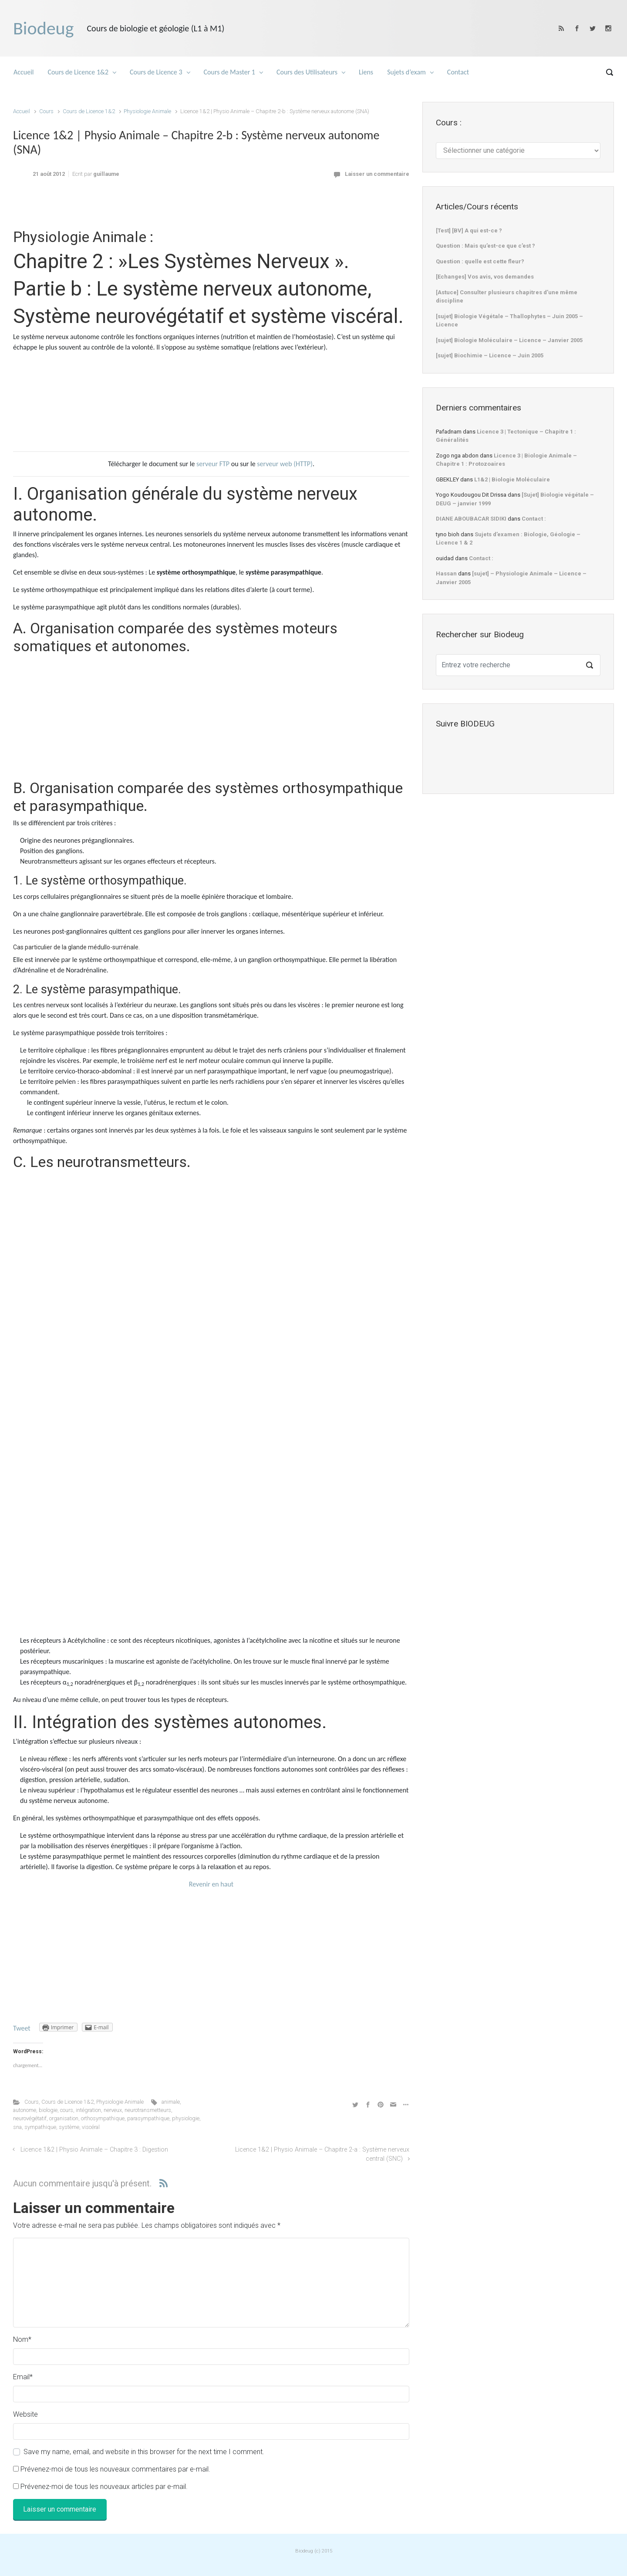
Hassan (446, 573)
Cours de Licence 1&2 (89, 111)
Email (23, 2377)
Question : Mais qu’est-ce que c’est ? (485, 245)
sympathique (40, 2127)
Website (25, 2414)
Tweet (21, 2028)
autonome (24, 2110)
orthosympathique (103, 2118)
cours (66, 2110)
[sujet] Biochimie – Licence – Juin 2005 (489, 355)
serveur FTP (212, 464)
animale (171, 2101)
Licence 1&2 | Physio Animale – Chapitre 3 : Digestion (94, 2149)
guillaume (106, 174)
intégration (88, 2110)
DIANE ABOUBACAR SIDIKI (471, 518)
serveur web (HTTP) (285, 464)
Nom (22, 2339)
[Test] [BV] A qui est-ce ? (469, 230)
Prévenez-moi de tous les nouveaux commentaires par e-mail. (115, 2469)
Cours (46, 111)
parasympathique (148, 2118)
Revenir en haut (211, 1884)
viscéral (91, 2127)
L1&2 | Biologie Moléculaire (512, 479)
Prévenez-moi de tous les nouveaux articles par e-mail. (104, 2486)
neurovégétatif (30, 2118)
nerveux (113, 2110)
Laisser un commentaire (377, 174)
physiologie (185, 2118)
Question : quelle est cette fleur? (480, 261)
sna (17, 2127)
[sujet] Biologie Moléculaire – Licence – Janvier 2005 (509, 340)
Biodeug (43, 28)
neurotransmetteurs (148, 2110)
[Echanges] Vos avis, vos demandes (485, 276)
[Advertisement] (211, 208)
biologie (48, 2110)
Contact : (534, 518)
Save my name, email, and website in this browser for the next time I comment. (144, 2452)
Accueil (21, 111)
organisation (63, 2118)
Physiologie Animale (147, 111)
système (69, 2127)
